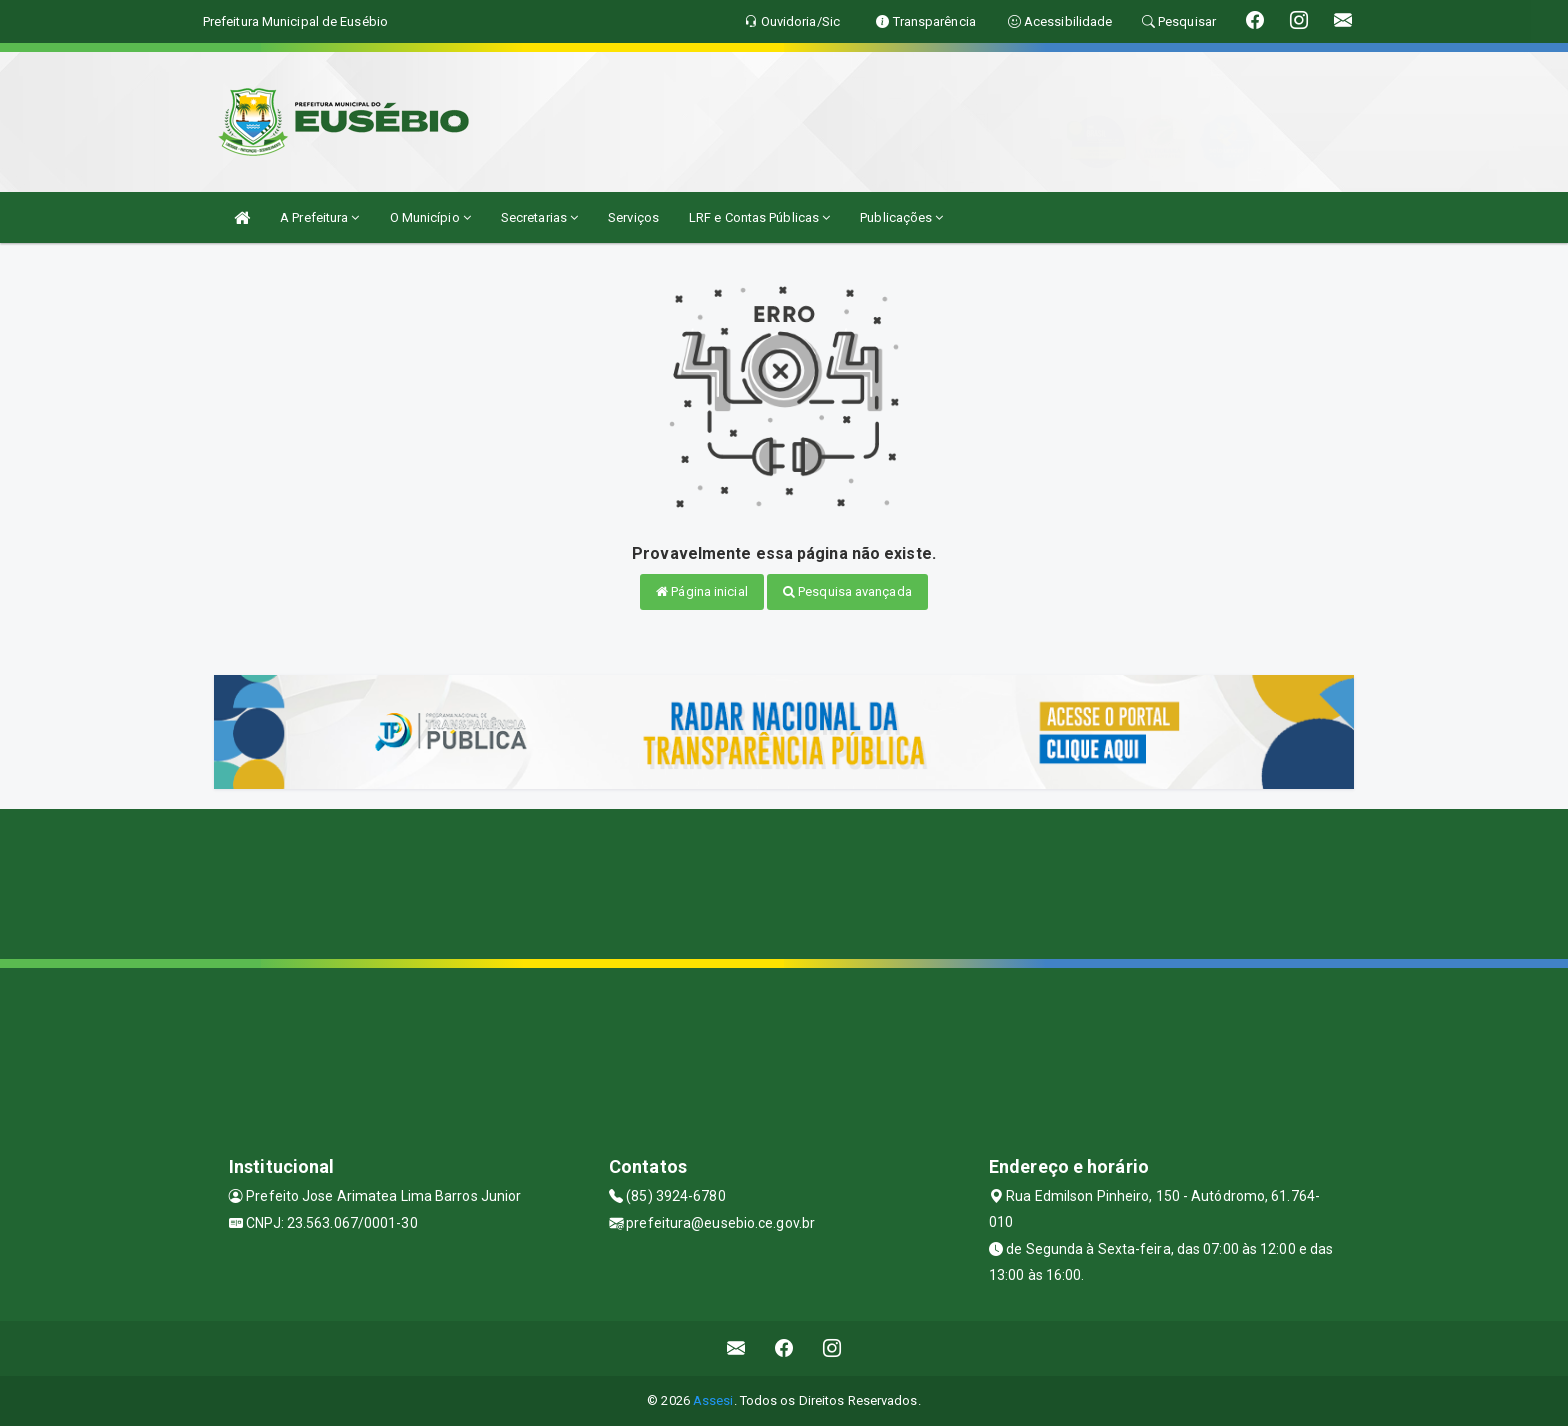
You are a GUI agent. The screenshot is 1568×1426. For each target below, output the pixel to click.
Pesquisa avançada (847, 591)
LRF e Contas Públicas (759, 217)
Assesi (713, 1400)
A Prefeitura (319, 217)
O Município (430, 217)
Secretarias (539, 217)
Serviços (633, 217)
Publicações (901, 217)
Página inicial (702, 591)
